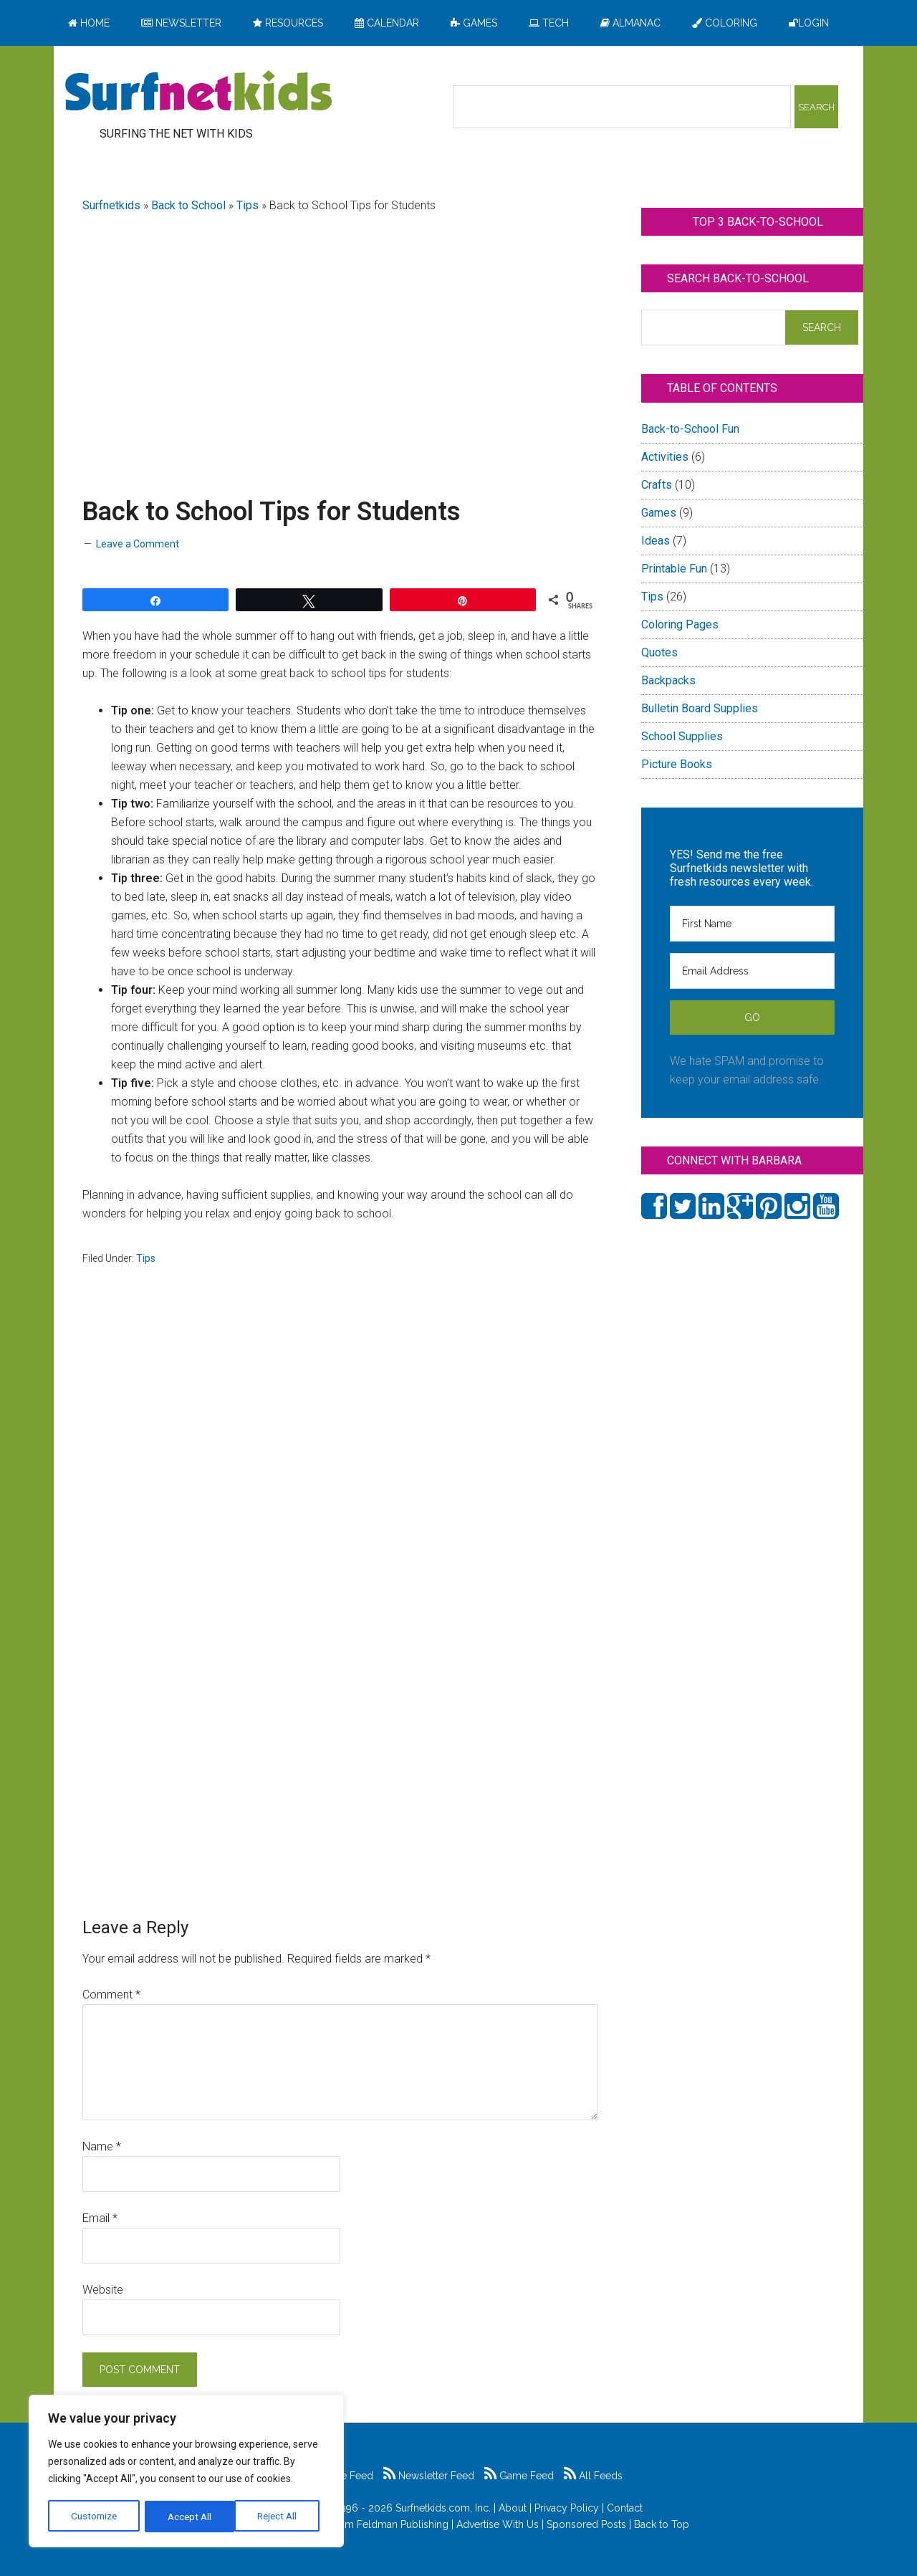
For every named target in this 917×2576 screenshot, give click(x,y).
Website (102, 2290)
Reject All (188, 2516)
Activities (664, 457)
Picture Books (676, 764)
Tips (247, 205)
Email (99, 2218)
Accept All (280, 2516)
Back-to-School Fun (690, 429)
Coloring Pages (680, 624)
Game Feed (519, 2475)
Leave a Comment (137, 544)
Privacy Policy (566, 2508)
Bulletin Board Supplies (699, 708)
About (513, 2508)
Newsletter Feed (428, 2475)
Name (101, 2146)
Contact (625, 2508)
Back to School (188, 205)
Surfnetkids (111, 205)
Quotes (659, 652)
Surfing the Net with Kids (198, 92)
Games (658, 512)
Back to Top (661, 2524)
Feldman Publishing (402, 2524)
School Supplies (682, 736)
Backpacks (668, 680)
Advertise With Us (497, 2524)
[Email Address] (752, 971)
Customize (94, 2516)
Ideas (655, 540)
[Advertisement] (340, 338)
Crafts (656, 485)
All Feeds (593, 2475)
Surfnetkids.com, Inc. (443, 2508)
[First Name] (752, 924)
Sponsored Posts (586, 2524)
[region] (186, 2472)
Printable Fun (674, 568)
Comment (111, 1994)
